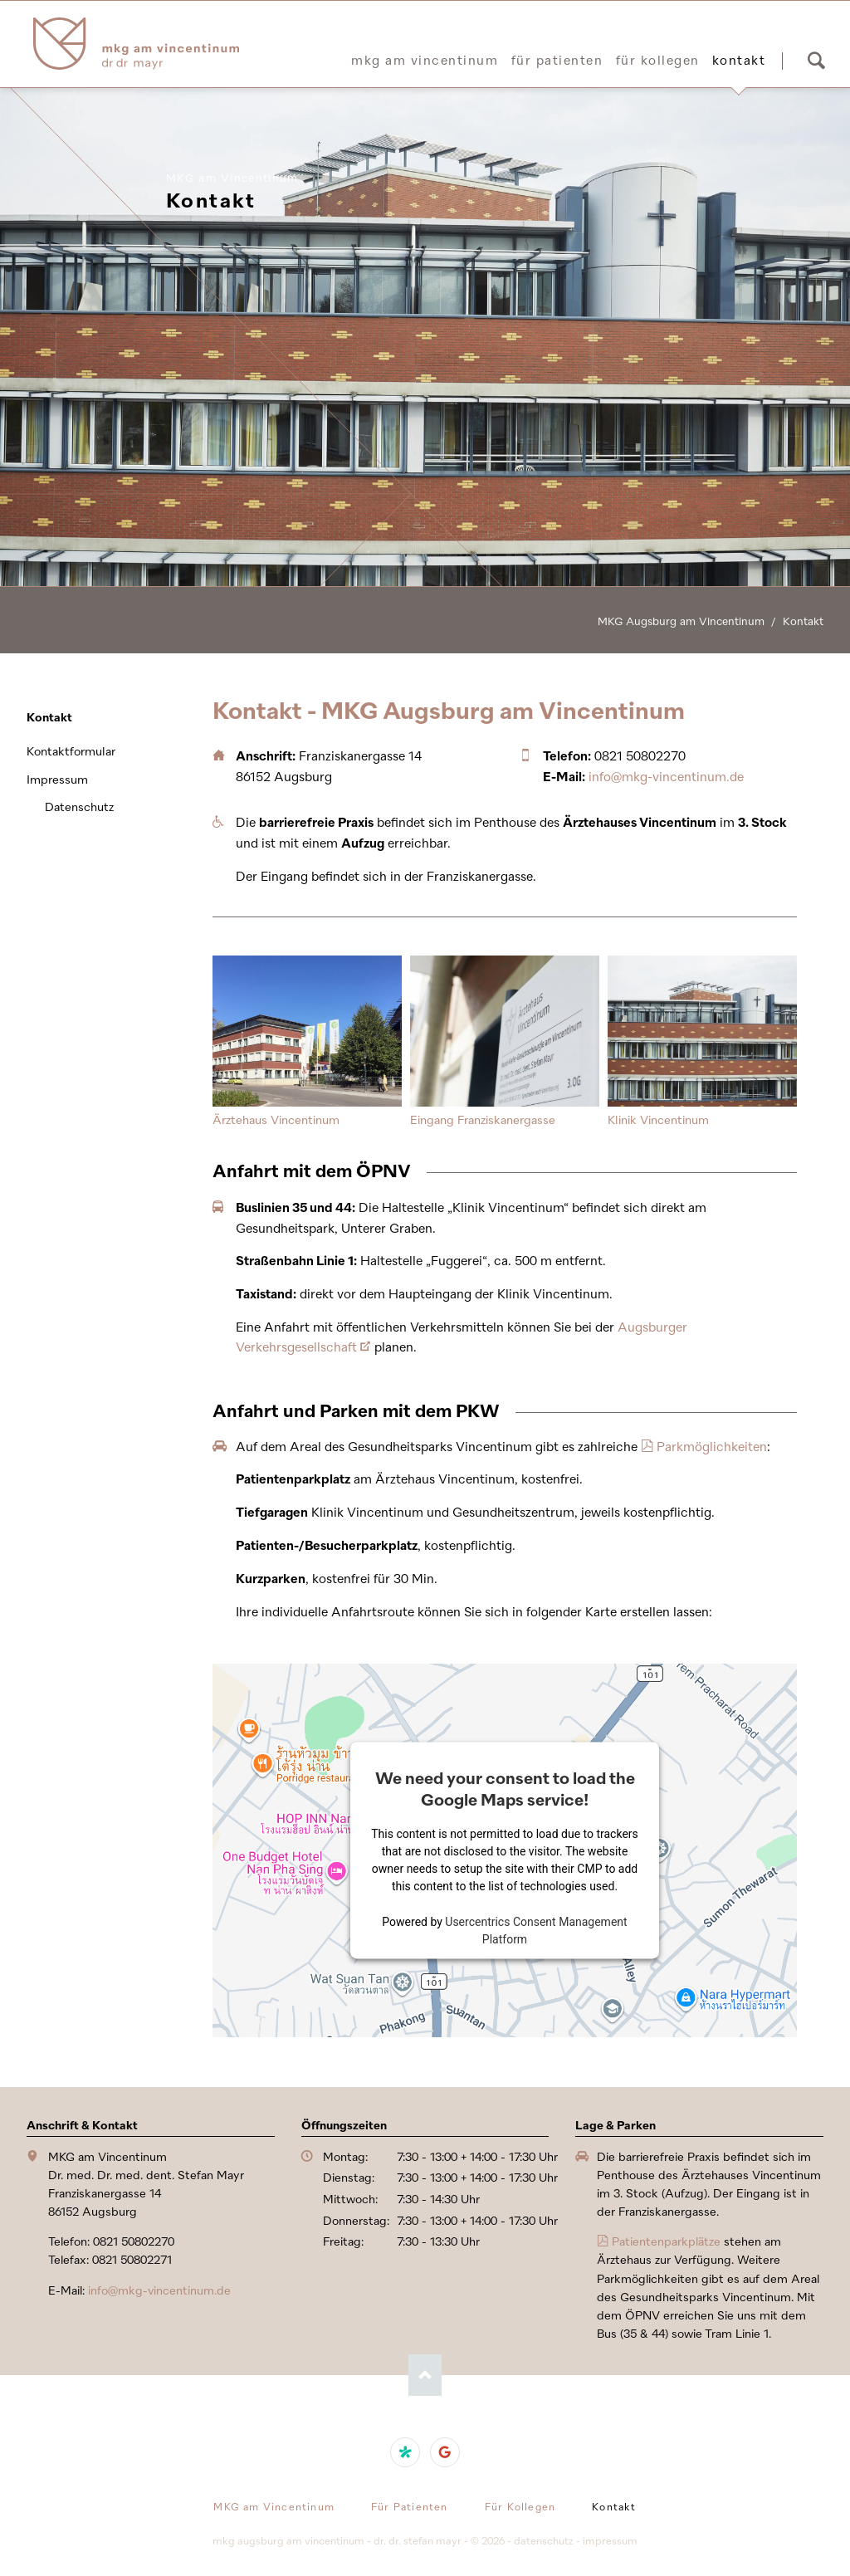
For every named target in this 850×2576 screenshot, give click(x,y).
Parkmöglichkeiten (712, 1447)
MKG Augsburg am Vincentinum (681, 621)
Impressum (57, 780)
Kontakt (49, 718)
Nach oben (425, 2375)
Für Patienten (557, 60)
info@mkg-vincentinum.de (666, 777)
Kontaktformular (71, 752)
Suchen (816, 61)
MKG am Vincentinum (424, 60)
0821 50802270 (640, 756)
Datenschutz (79, 807)
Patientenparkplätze (666, 2242)
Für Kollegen (658, 60)
